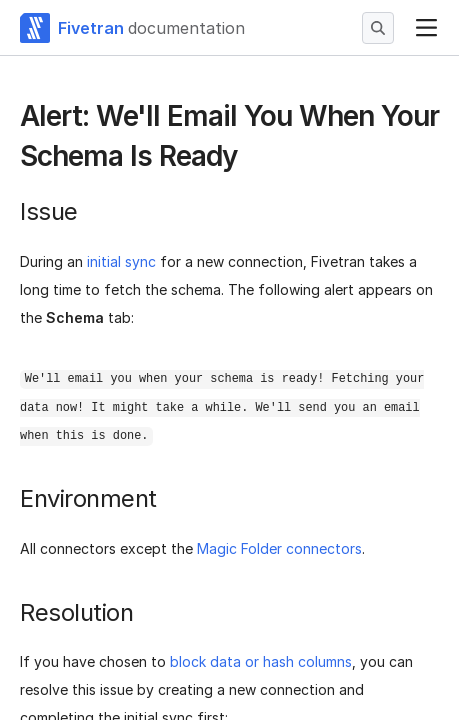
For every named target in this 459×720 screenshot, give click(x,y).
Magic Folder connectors (279, 548)
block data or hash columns (261, 661)
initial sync (121, 261)
